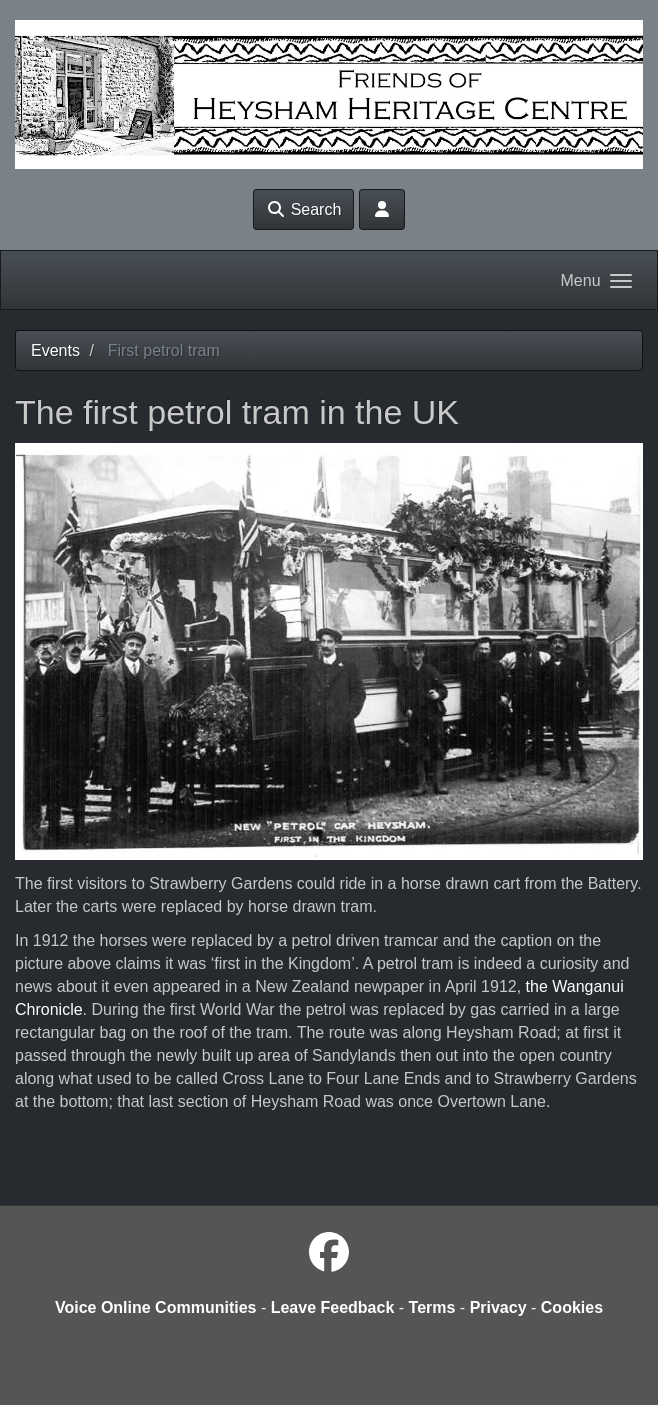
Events (55, 350)
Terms (432, 1307)
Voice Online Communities (156, 1307)
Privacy (498, 1307)
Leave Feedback (333, 1307)
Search (303, 209)
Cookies (572, 1307)
